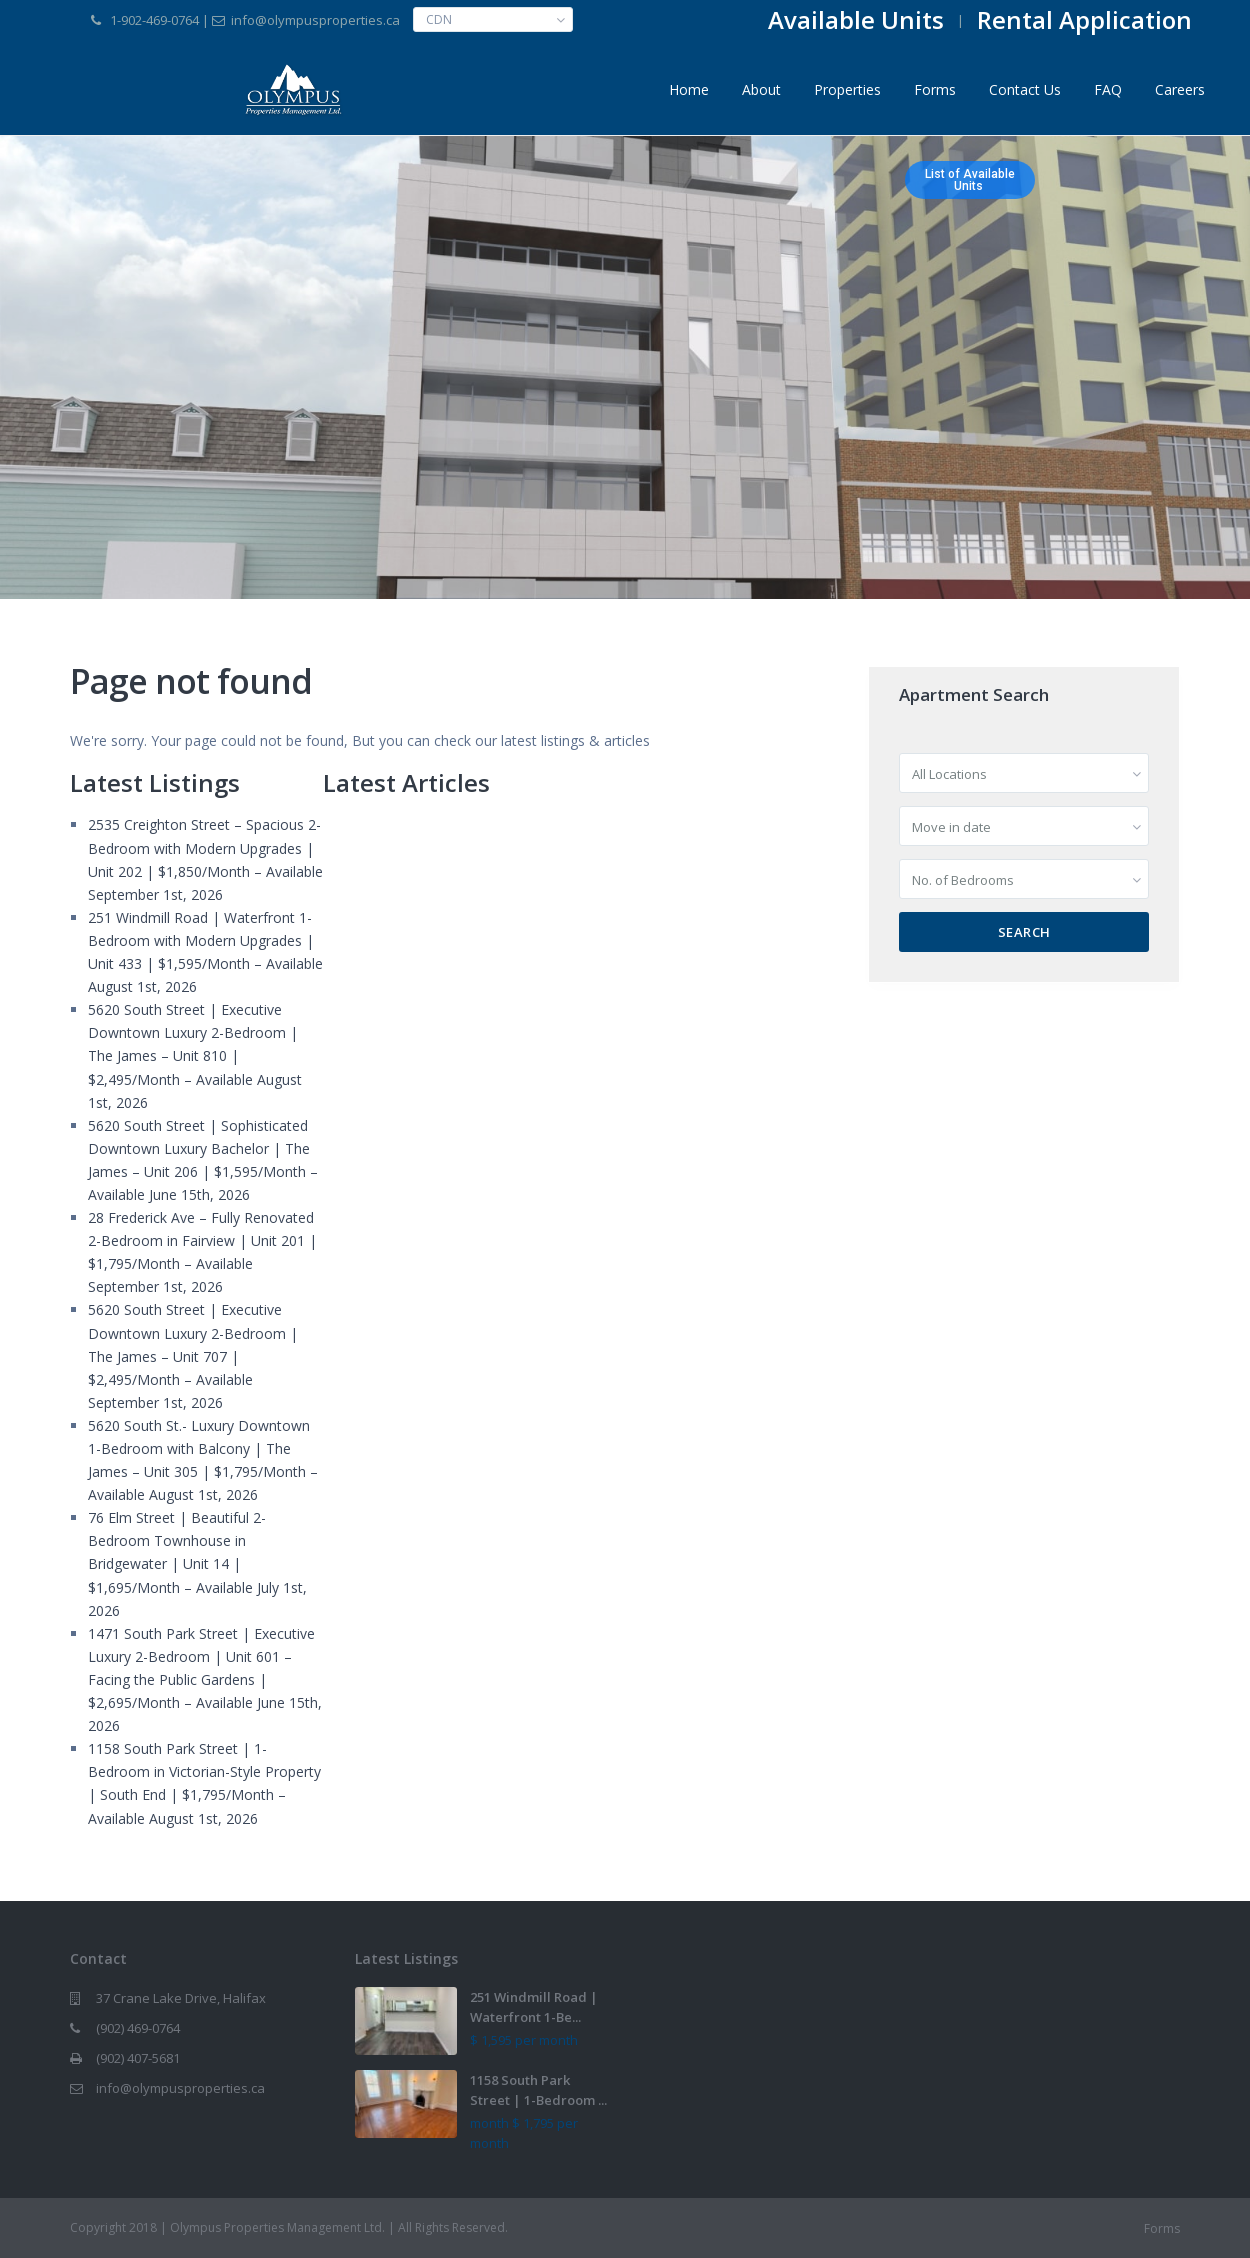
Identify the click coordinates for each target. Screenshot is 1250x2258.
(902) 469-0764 (138, 2028)
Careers (1180, 89)
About (761, 89)
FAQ (1108, 89)
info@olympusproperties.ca (180, 2088)
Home (689, 89)
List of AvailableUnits (970, 180)
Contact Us (1025, 89)
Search (1024, 932)
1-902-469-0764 (154, 20)
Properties (847, 89)
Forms (935, 89)
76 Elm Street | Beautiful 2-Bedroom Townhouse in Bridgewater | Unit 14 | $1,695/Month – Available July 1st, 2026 (197, 1563)
